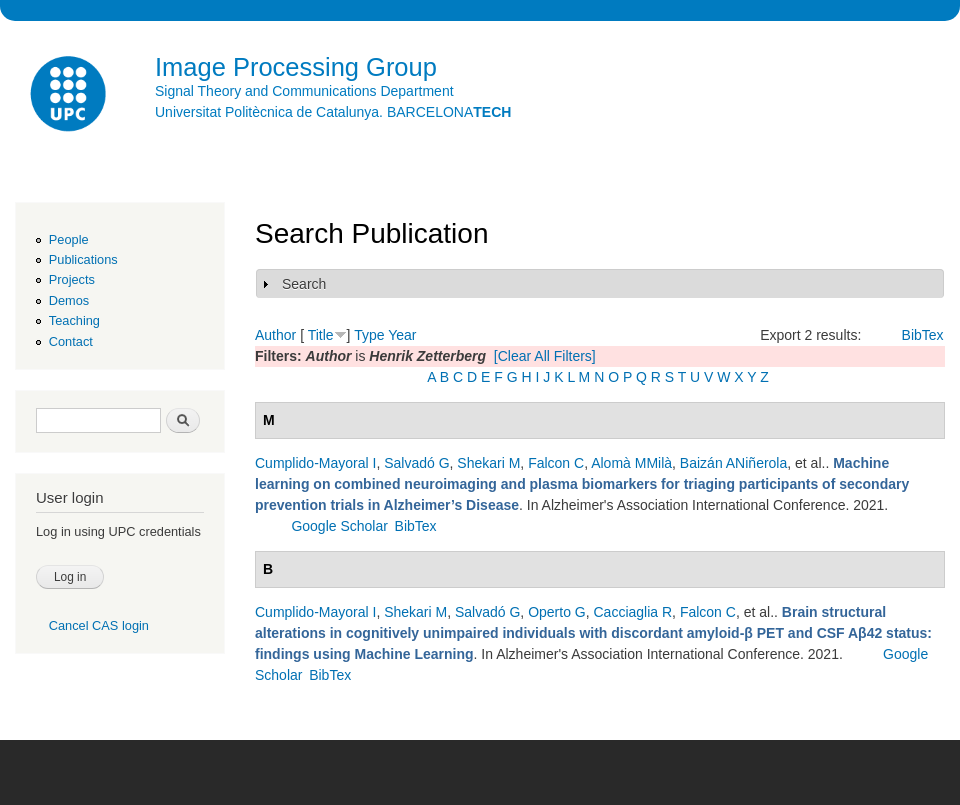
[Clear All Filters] (545, 356)
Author (275, 335)
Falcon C (556, 463)
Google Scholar (339, 526)
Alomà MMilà (631, 463)
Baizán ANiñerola (733, 463)
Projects (72, 279)
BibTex (923, 335)
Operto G (557, 612)
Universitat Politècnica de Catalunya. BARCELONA (333, 112)
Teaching (74, 320)
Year (402, 335)
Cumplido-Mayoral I (315, 463)
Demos (69, 300)
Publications (83, 259)
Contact (71, 341)
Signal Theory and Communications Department (304, 91)
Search (304, 284)
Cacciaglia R (633, 612)
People (69, 239)
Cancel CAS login (99, 625)
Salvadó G (416, 463)
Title (321, 335)
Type (369, 335)
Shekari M (488, 463)
